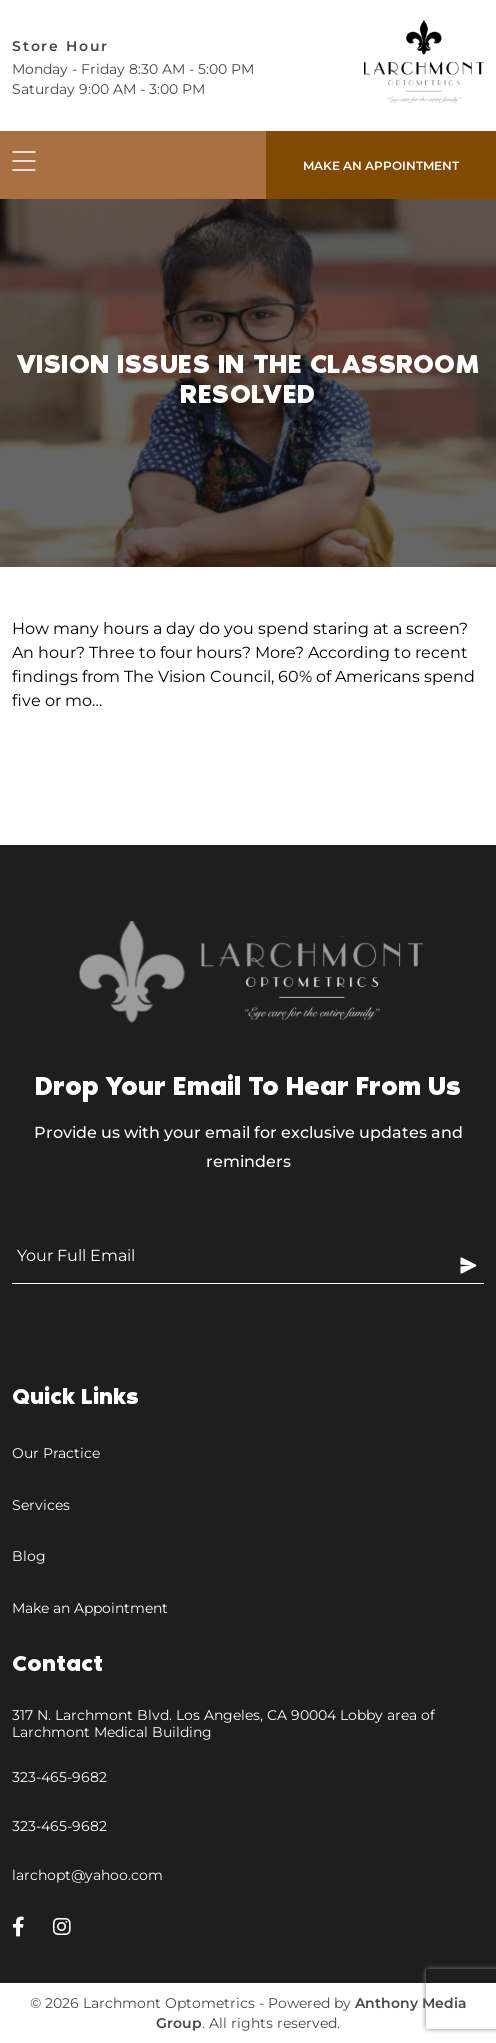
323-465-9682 (59, 1777)
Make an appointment (381, 165)
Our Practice (56, 1453)
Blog (29, 1556)
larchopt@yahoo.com (87, 1875)
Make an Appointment (90, 1608)
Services (41, 1505)
